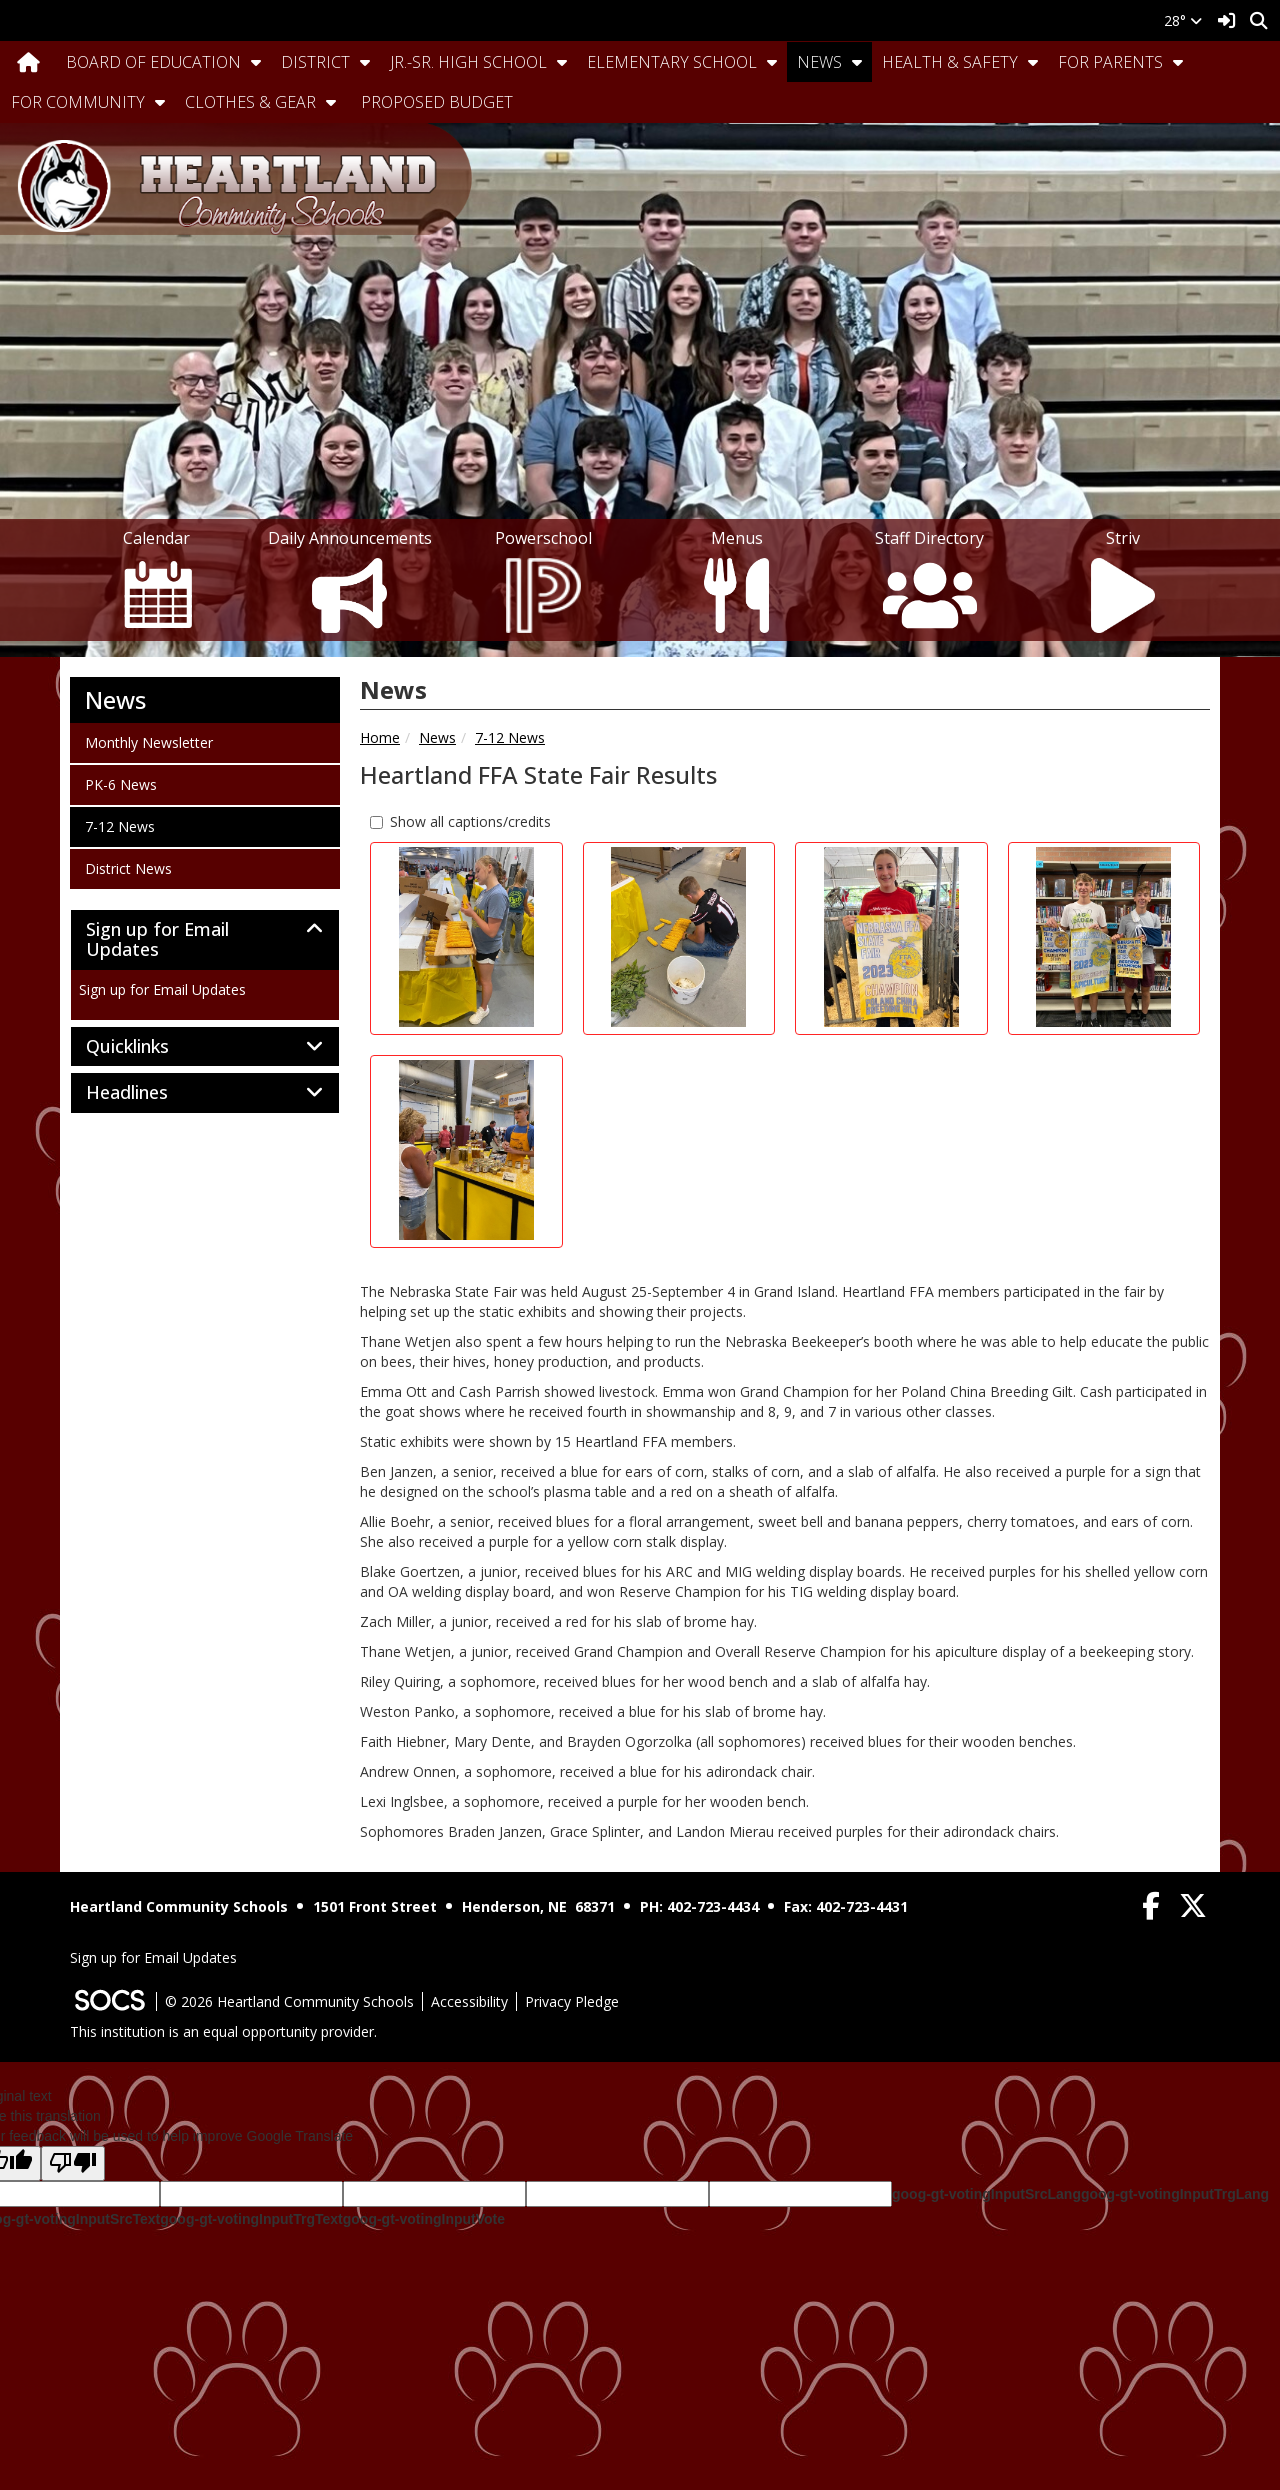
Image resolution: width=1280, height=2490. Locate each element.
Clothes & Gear (250, 102)
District (315, 62)
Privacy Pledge (572, 2001)
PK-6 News (120, 784)
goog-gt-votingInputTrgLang (1175, 2194)
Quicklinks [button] (149, 1047)
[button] (256, 62)
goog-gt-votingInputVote (424, 2219)
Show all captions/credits (460, 821)
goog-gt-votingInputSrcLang (986, 2194)
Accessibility (469, 2001)
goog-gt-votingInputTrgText (251, 2219)
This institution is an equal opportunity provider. (223, 2031)
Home (380, 737)
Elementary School (672, 62)
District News (128, 868)
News (819, 62)
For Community (78, 102)
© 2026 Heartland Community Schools (289, 2001)
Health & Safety (950, 62)
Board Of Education (153, 62)
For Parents (1110, 62)
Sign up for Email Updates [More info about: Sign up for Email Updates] (162, 989)
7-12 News (510, 737)
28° (1183, 20)
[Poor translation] (73, 2163)
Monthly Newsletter (148, 742)
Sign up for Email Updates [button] (157, 940)
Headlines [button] (149, 1093)
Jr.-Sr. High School (468, 62)
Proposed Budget (437, 102)
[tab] (205, 940)
